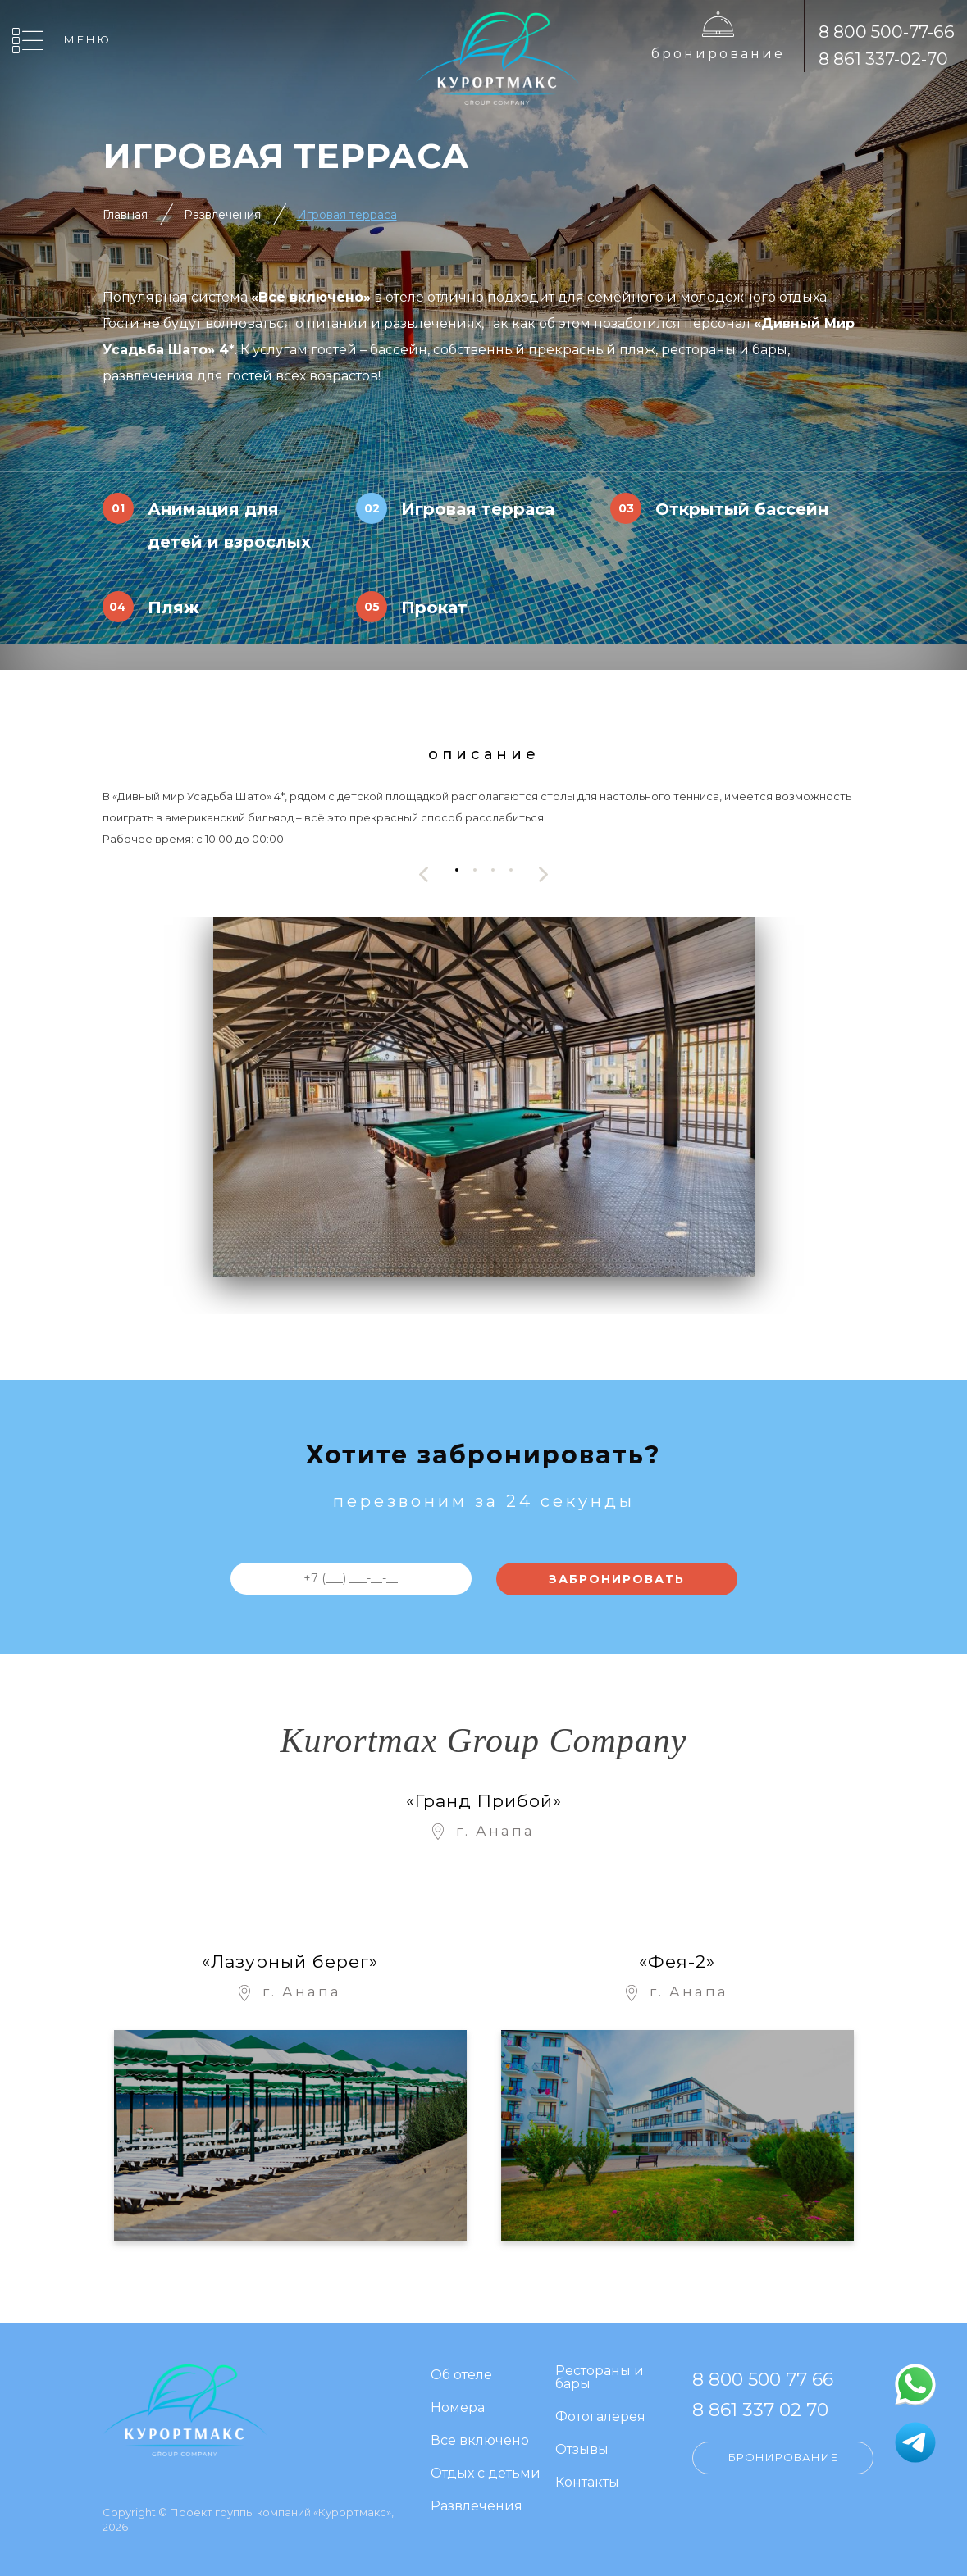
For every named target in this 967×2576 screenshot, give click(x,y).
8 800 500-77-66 (887, 31)
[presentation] (424, 874)
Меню (88, 39)
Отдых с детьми (486, 2474)
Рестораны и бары (599, 2378)
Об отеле (461, 2376)
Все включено (480, 2441)
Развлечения (222, 214)
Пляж (173, 607)
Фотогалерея (600, 2417)
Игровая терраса (347, 214)
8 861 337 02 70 (760, 2410)
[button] (456, 870)
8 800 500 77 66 (762, 2380)
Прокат (434, 607)
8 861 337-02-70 (883, 58)
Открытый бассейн (741, 509)
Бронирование (718, 53)
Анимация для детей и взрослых (229, 525)
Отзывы (582, 2450)
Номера (458, 2408)
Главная (125, 214)
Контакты (587, 2483)
